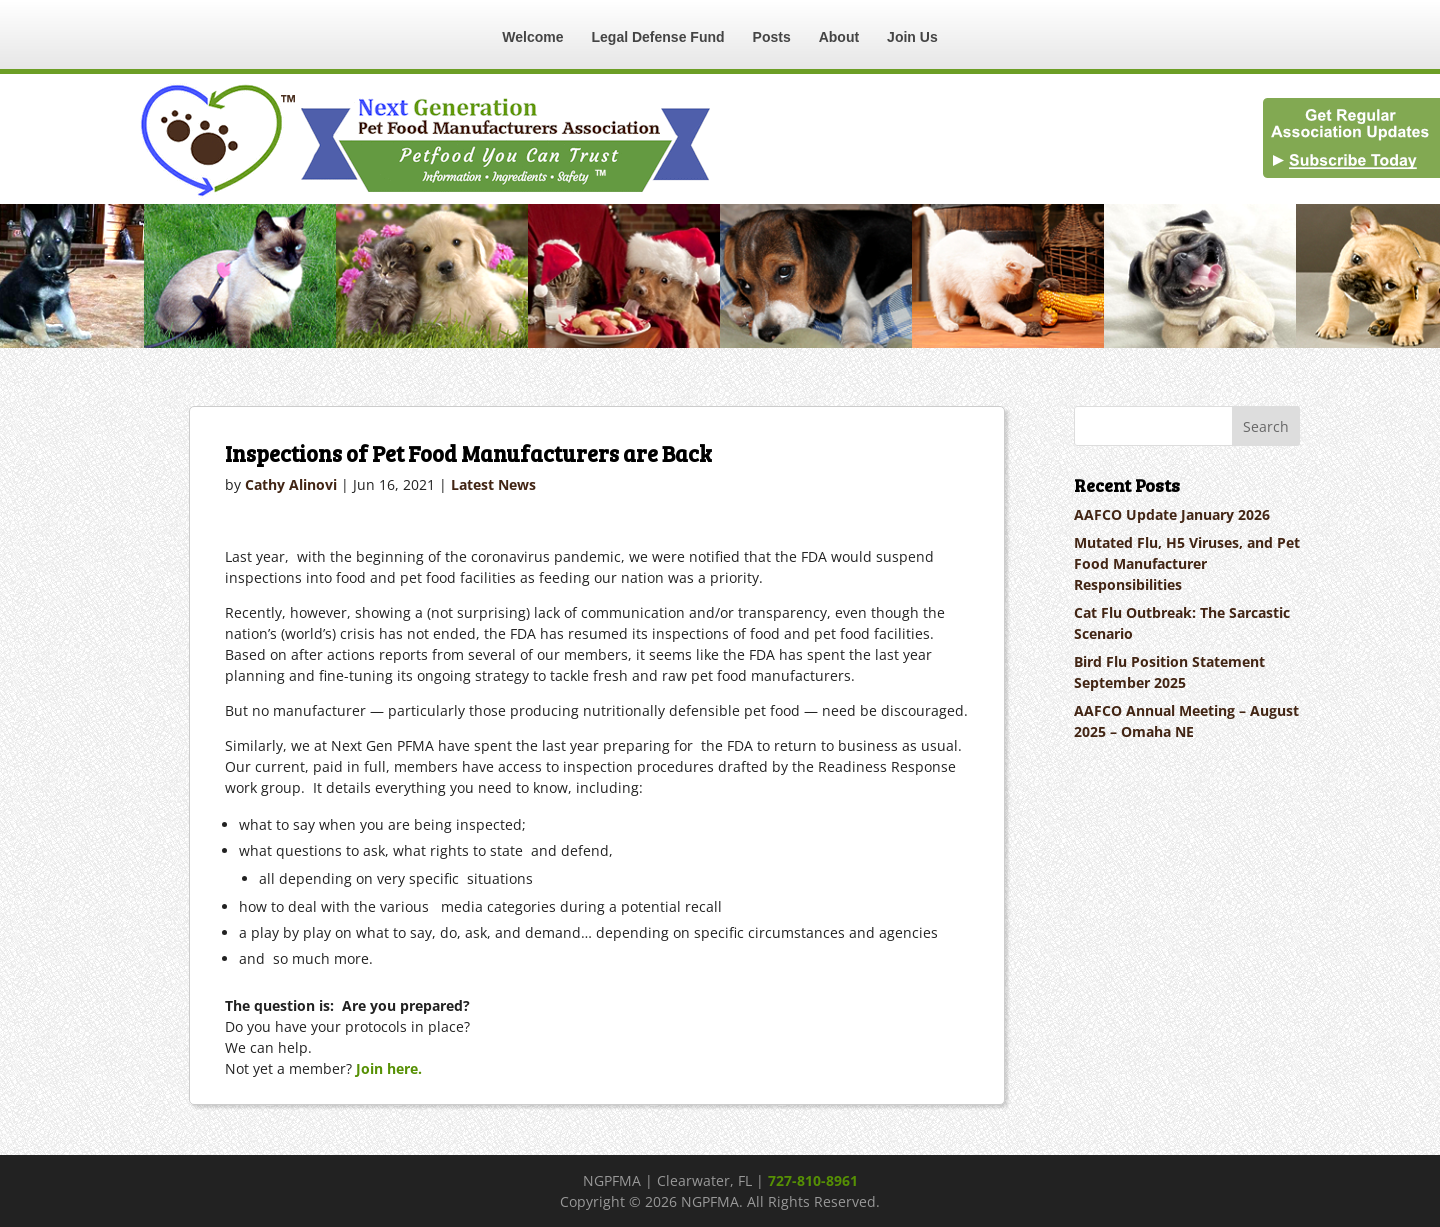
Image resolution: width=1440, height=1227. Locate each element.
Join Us (912, 37)
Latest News (493, 484)
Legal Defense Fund (658, 37)
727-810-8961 (813, 1180)
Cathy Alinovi (291, 484)
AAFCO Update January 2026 (1172, 514)
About (839, 37)
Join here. (389, 1068)
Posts (772, 37)
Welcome (532, 37)
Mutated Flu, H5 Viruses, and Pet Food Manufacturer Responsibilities (1187, 563)
